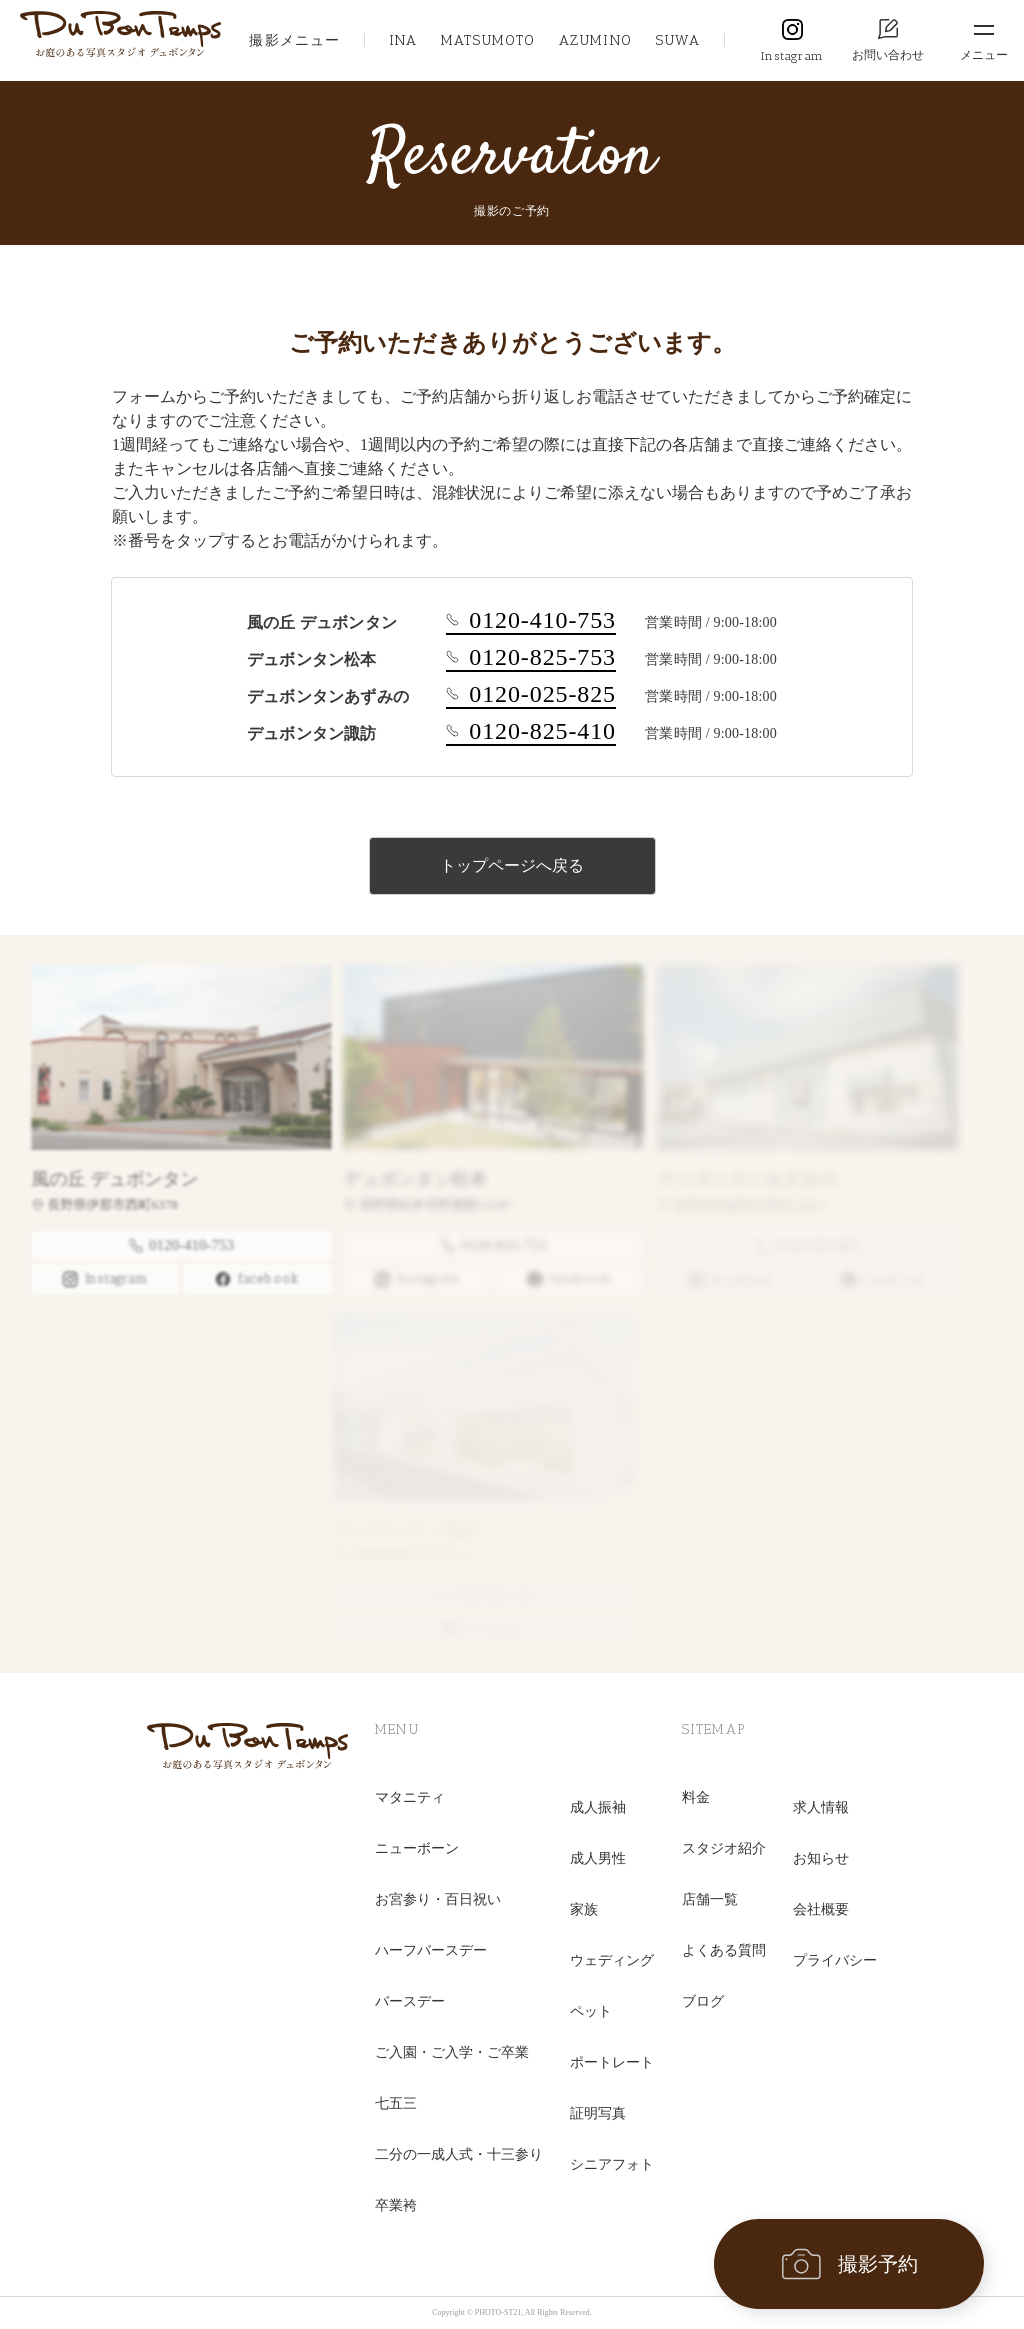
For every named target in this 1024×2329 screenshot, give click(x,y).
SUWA (678, 40)
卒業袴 (396, 2205)
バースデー (410, 2001)
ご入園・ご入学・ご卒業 (452, 2052)
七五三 (396, 2103)
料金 (696, 1797)
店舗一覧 (710, 1899)
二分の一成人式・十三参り (459, 2154)
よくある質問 (724, 1950)
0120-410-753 (531, 620)
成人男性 (598, 1858)
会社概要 (821, 1909)
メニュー (984, 55)
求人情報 (821, 1807)
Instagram (792, 56)
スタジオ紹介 (724, 1848)
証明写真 (598, 2113)
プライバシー (835, 1960)
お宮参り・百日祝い (438, 1899)
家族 (584, 1909)
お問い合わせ (888, 55)
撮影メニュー (294, 40)
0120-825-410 (531, 731)
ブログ (703, 2001)
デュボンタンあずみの (743, 1179)
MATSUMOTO (488, 40)
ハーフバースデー (431, 1950)
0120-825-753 (531, 657)
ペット (591, 2011)
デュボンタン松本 (408, 1179)
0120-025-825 (531, 694)
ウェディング (612, 1960)
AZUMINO (595, 40)
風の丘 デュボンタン (104, 1179)
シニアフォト (612, 2164)
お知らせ (821, 1858)
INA (403, 40)
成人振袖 (598, 1807)
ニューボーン (417, 1848)
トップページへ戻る (512, 865)
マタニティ (410, 1797)
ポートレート (612, 2062)
